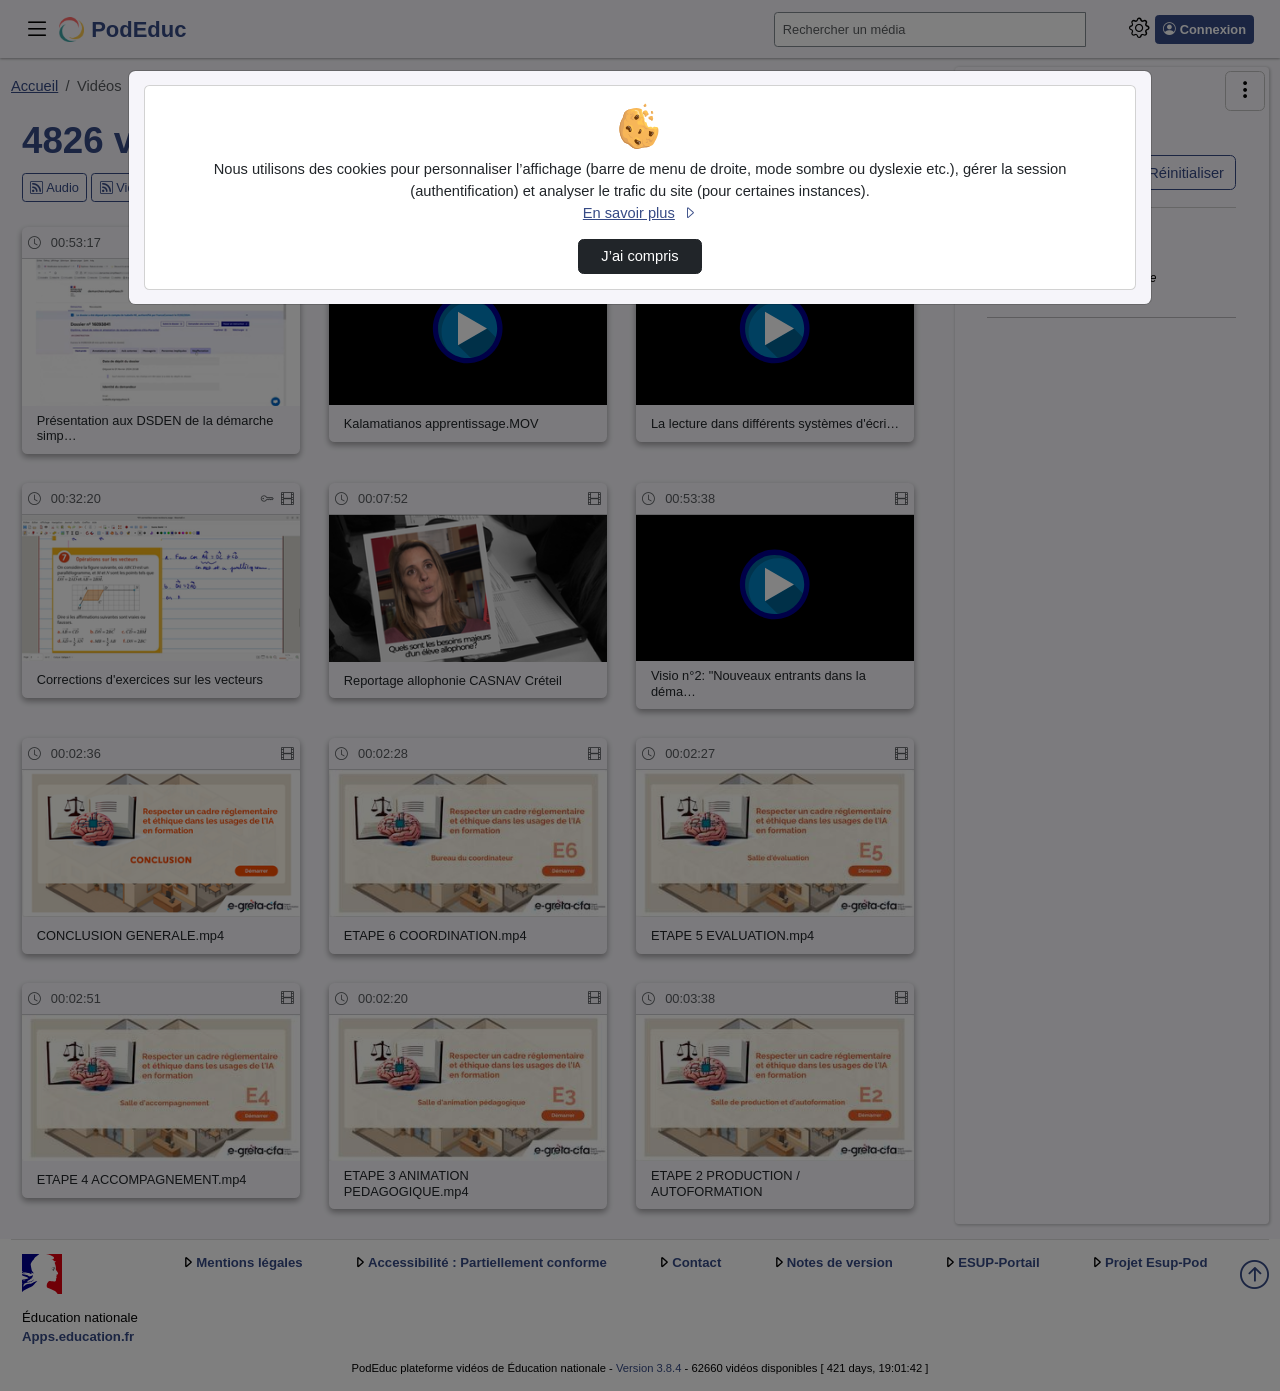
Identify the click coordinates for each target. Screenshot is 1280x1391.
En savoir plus (640, 213)
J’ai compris (639, 256)
